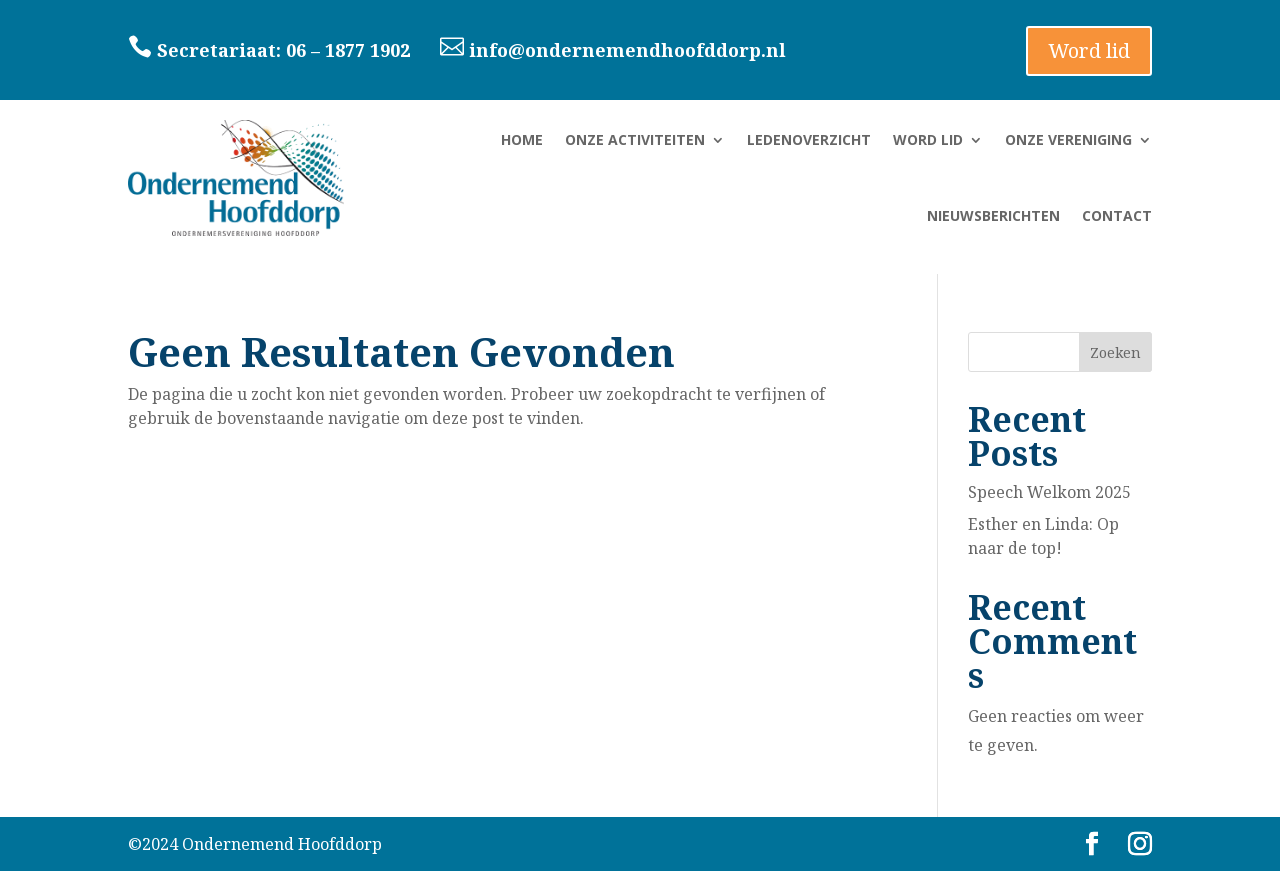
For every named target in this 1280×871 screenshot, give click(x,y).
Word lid (1089, 50)
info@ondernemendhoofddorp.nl (615, 50)
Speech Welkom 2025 (1049, 492)
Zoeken (1115, 352)
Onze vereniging (1068, 139)
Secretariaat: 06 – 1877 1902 (283, 50)
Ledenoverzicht (809, 139)
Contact (1117, 215)
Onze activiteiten (635, 139)
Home (522, 139)
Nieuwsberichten (993, 215)
